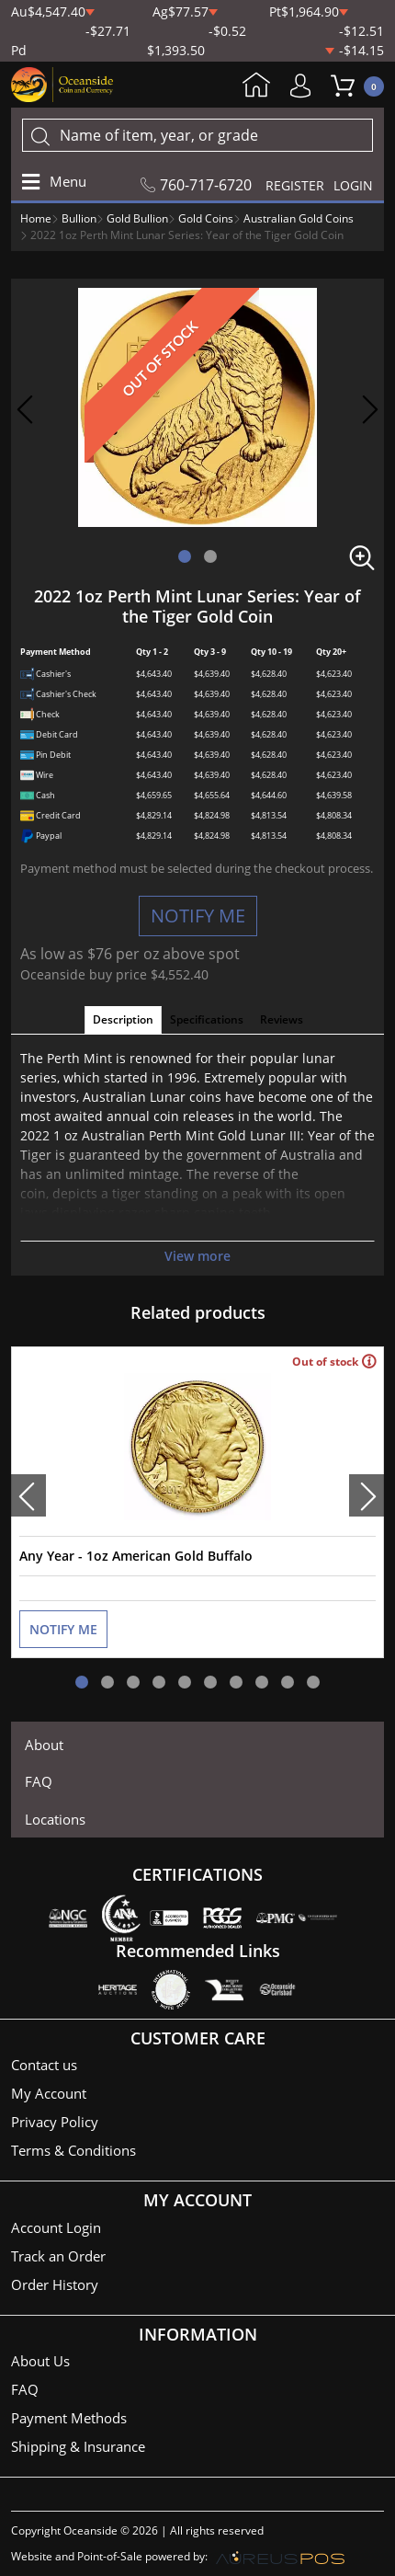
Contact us (44, 2064)
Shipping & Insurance (78, 2446)
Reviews (281, 1019)
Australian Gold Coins (298, 218)
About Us (40, 2361)
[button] (185, 556)
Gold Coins (205, 218)
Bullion (79, 218)
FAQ (38, 1781)
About (44, 1744)
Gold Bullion (137, 218)
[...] (197, 135)
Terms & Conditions (73, 2150)
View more (197, 1256)
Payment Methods (69, 2418)
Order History (54, 2284)
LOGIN (353, 185)
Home (256, 86)
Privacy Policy (54, 2121)
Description (123, 1019)
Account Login (56, 2227)
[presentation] (28, 1495)
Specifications (206, 1019)
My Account (305, 86)
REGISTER (294, 185)
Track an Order (58, 2256)
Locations (55, 1819)
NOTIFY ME (198, 915)
